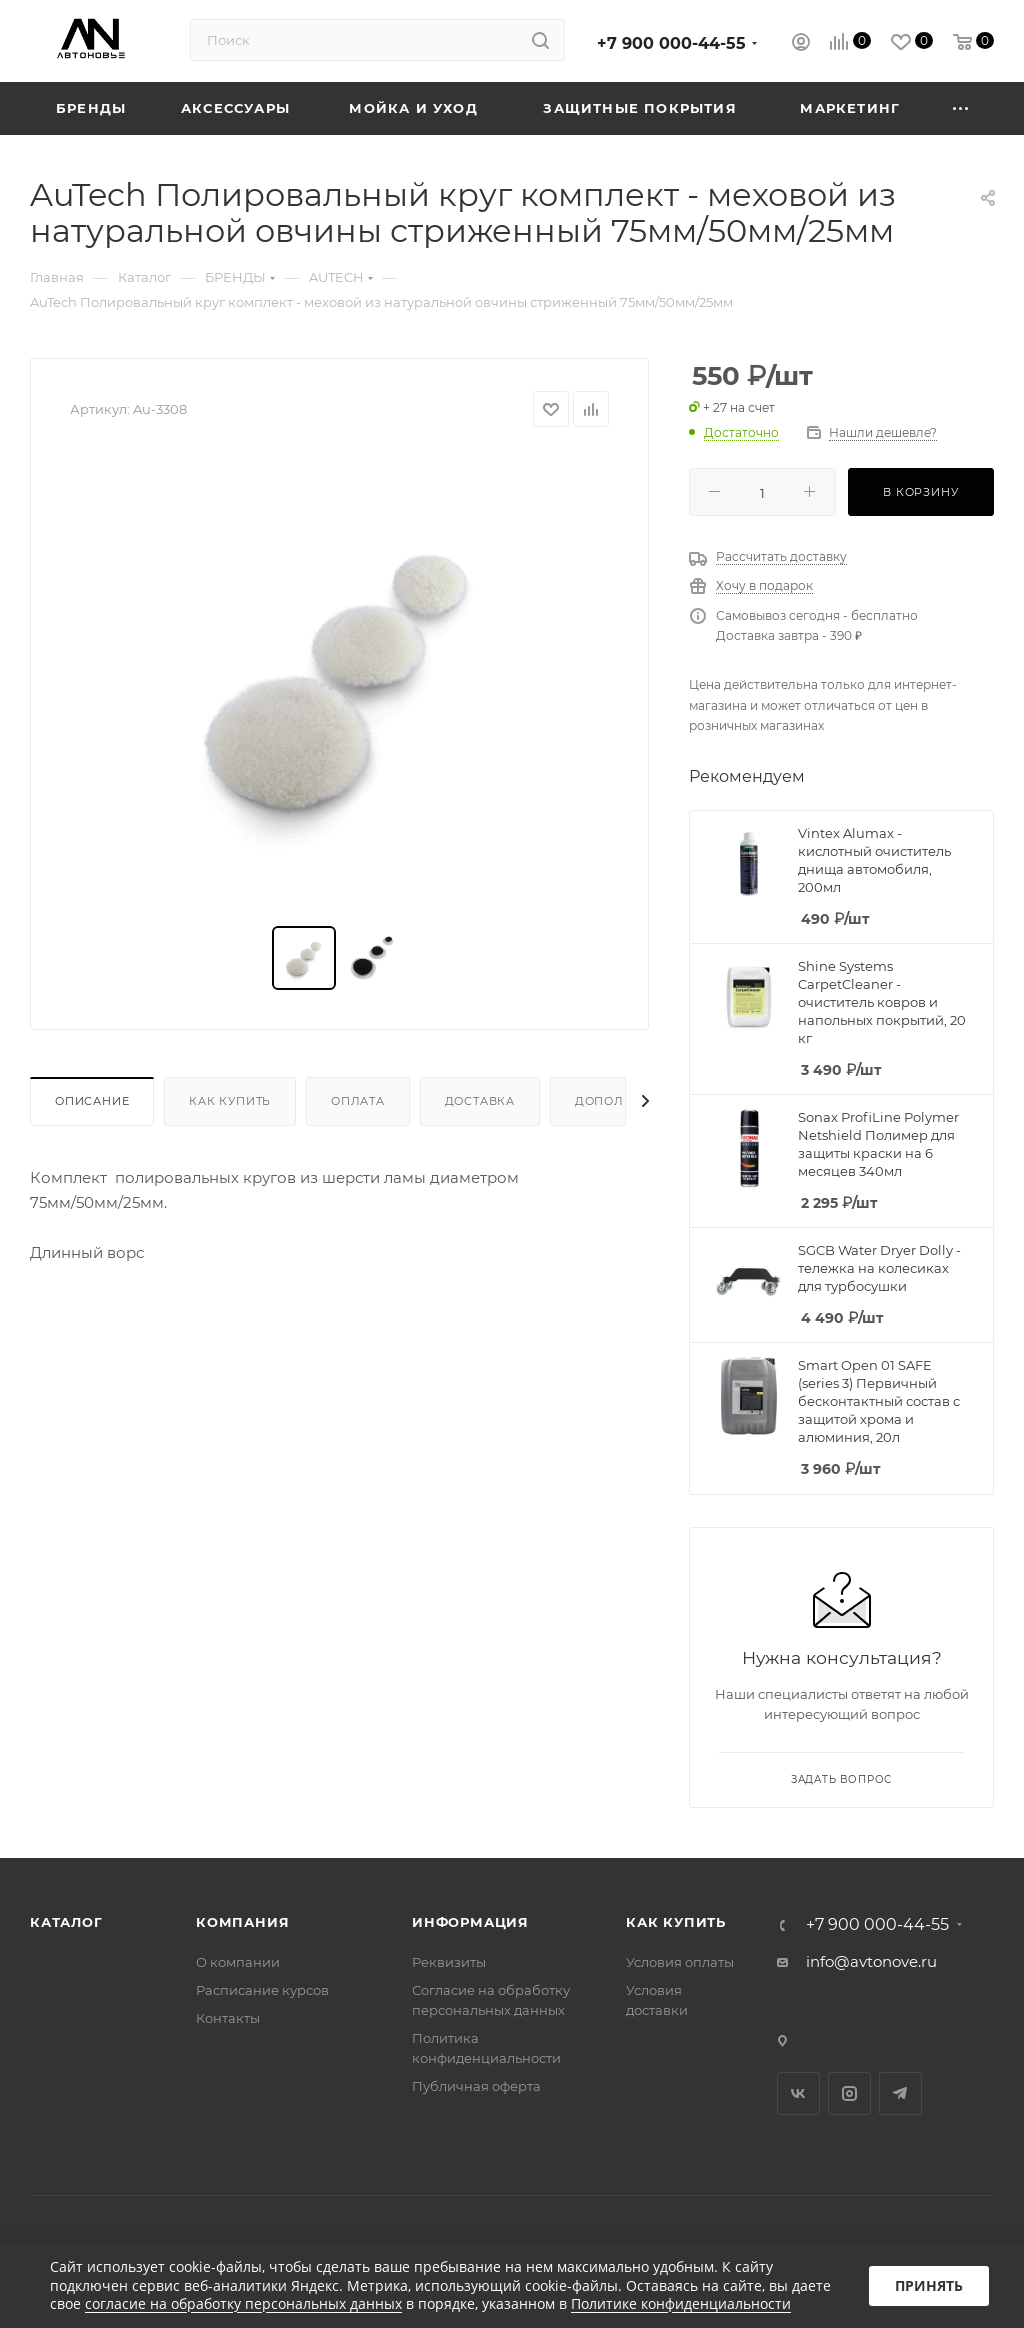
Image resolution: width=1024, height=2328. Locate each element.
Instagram (849, 2093)
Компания (242, 1922)
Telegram (900, 2093)
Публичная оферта (476, 2086)
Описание (92, 1101)
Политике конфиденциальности (681, 2303)
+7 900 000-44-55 (671, 43)
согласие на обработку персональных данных (243, 2303)
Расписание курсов (262, 1990)
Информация (470, 1922)
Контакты (228, 2018)
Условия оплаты (680, 1962)
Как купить (230, 1101)
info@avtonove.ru (871, 1961)
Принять (929, 2285)
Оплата (358, 1101)
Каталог (66, 1922)
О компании (238, 1962)
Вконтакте (798, 2093)
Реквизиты (449, 1962)
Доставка (480, 1101)
